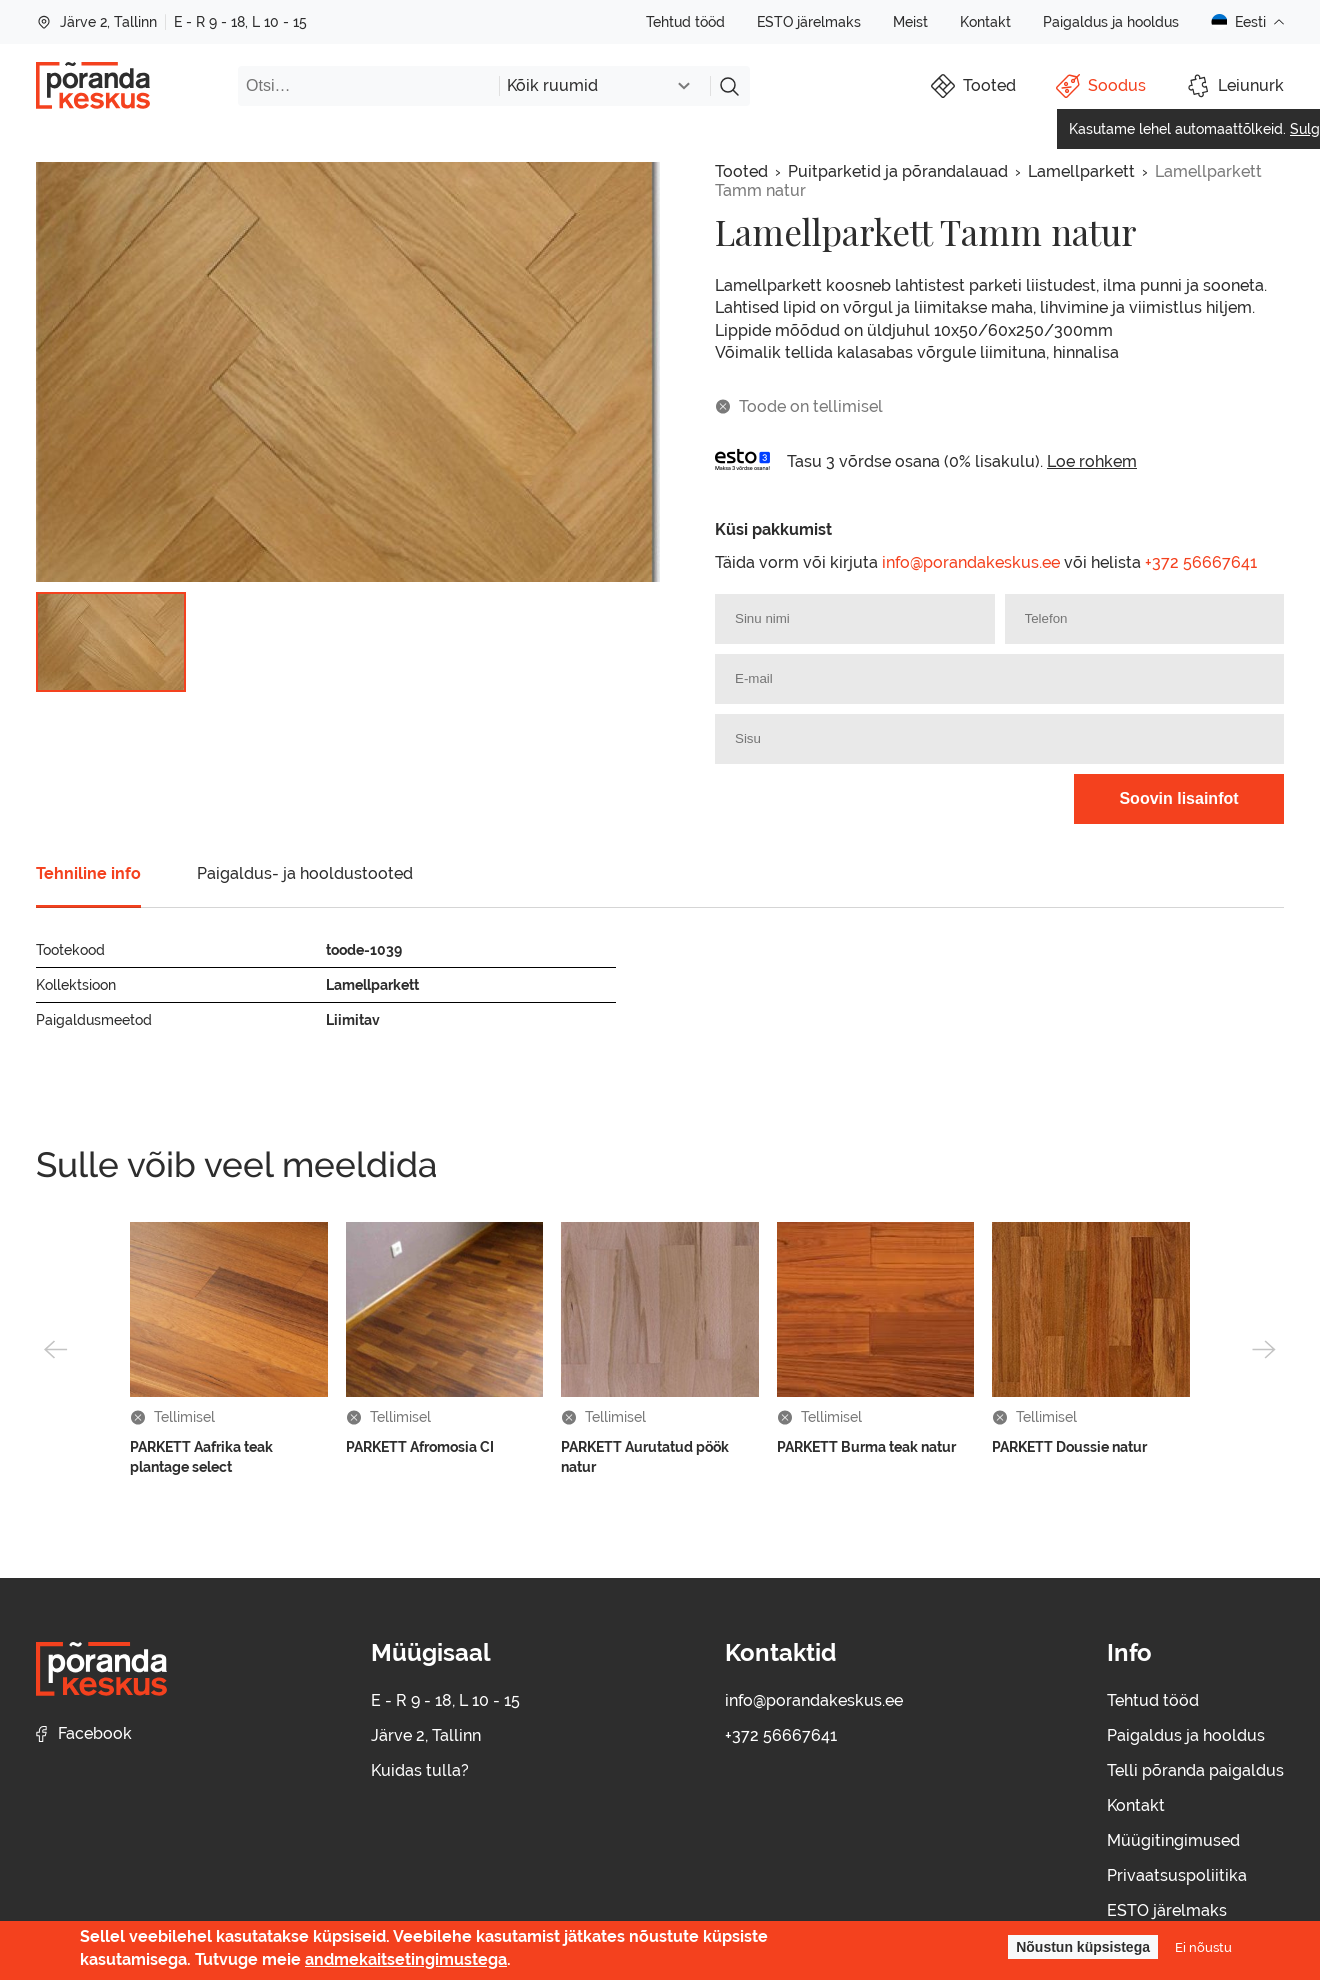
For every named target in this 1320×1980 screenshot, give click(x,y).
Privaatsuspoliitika (1177, 1875)
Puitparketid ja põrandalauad (898, 171)
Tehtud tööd (685, 22)
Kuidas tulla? (420, 1770)
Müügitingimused (1173, 1840)
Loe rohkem (1092, 461)
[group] (348, 372)
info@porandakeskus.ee (971, 562)
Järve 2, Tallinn (96, 22)
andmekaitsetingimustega (406, 1959)
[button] (56, 1349)
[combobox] (604, 86)
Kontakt (985, 22)
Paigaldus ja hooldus (1111, 22)
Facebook (84, 1733)
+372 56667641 (1201, 562)
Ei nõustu (1203, 1947)
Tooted (741, 171)
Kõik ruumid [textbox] (552, 85)
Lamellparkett (1081, 171)
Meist (910, 22)
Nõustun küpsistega (1083, 1947)
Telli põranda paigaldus (1195, 1770)
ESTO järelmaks (809, 22)
